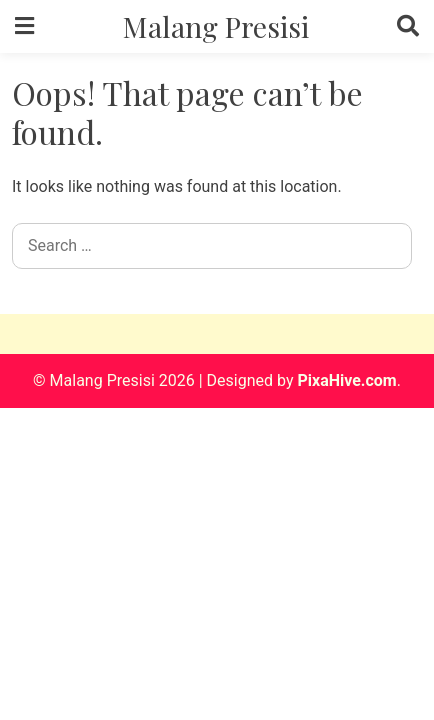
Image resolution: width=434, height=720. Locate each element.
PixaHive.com (346, 380)
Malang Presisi (216, 26)
